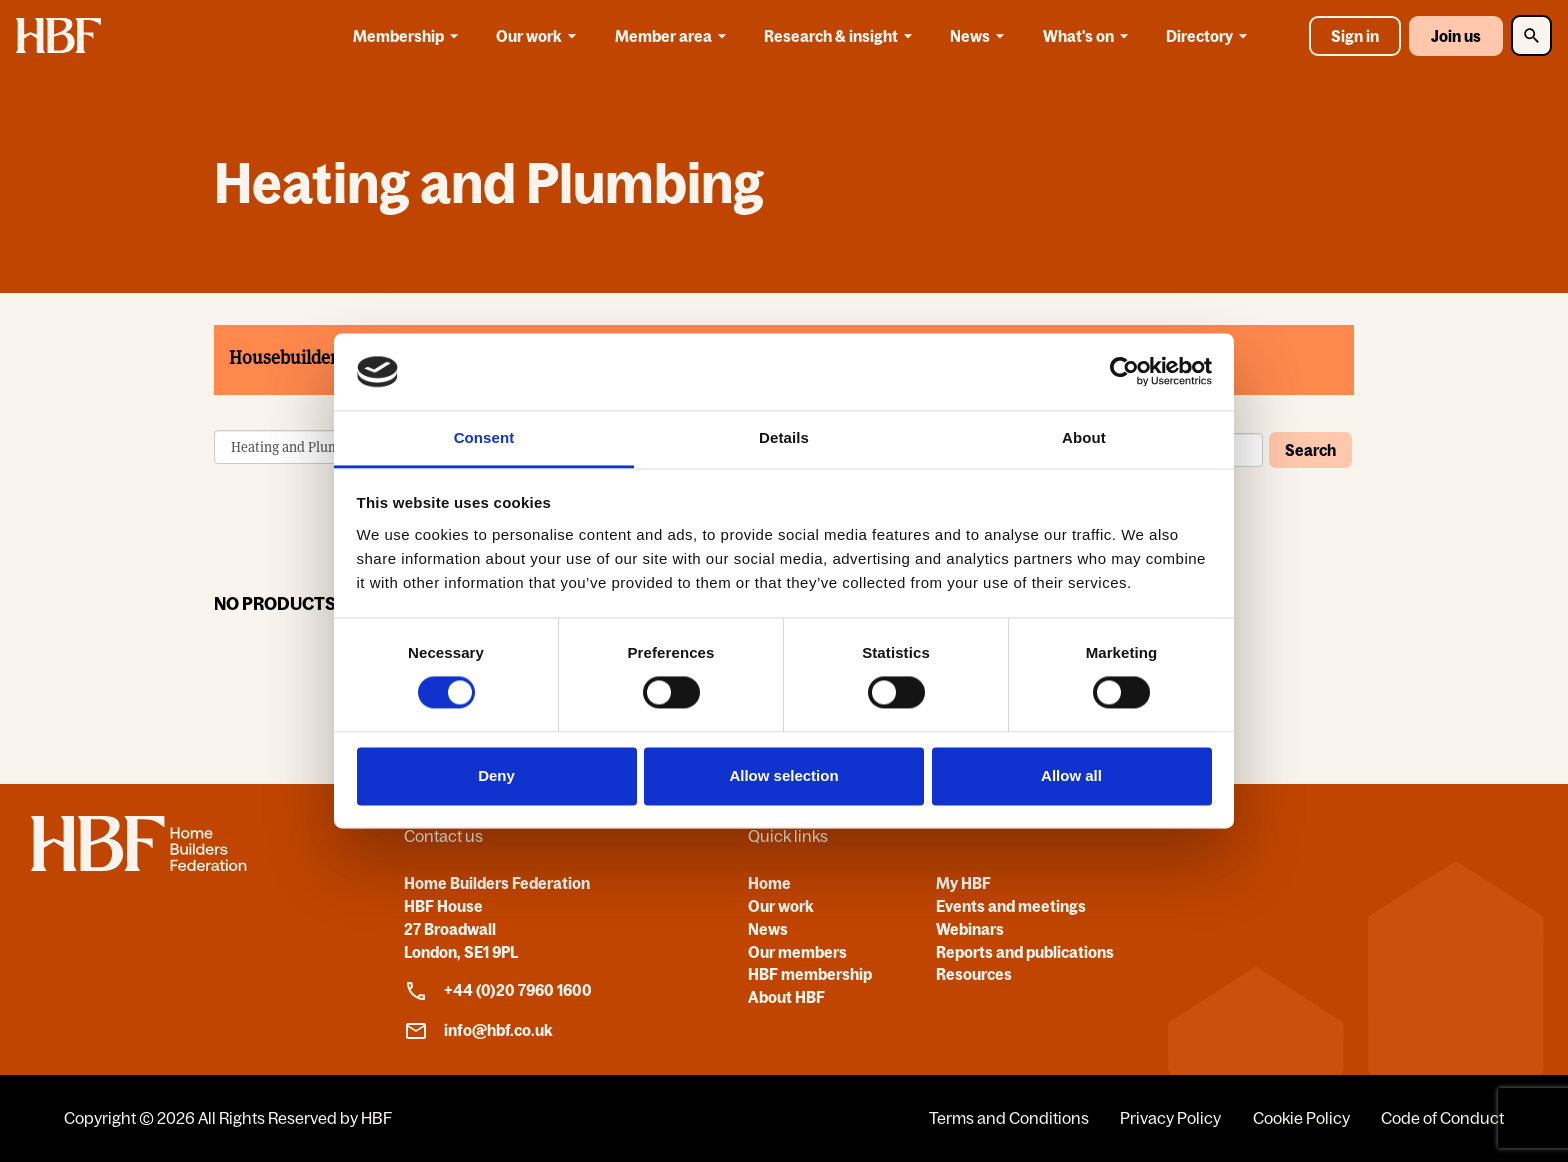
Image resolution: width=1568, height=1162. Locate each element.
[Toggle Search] (1531, 35)
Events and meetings (1011, 906)
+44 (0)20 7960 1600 (498, 991)
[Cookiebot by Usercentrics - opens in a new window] (1124, 372)
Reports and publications (1025, 952)
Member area (674, 36)
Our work (539, 36)
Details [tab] (784, 437)
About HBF (786, 997)
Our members (797, 952)
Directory (1210, 36)
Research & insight (841, 36)
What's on (1089, 36)
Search (1310, 450)
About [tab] (1084, 437)
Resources (974, 974)
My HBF (963, 883)
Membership (409, 36)
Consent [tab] (484, 437)
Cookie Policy (1301, 1118)
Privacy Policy (1170, 1118)
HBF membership (810, 974)
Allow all (1071, 775)
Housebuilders (287, 357)
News (980, 36)
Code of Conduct (1442, 1118)
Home (769, 883)
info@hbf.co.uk (478, 1031)
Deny (496, 775)
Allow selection (783, 775)
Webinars (970, 929)
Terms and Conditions (1009, 1118)
